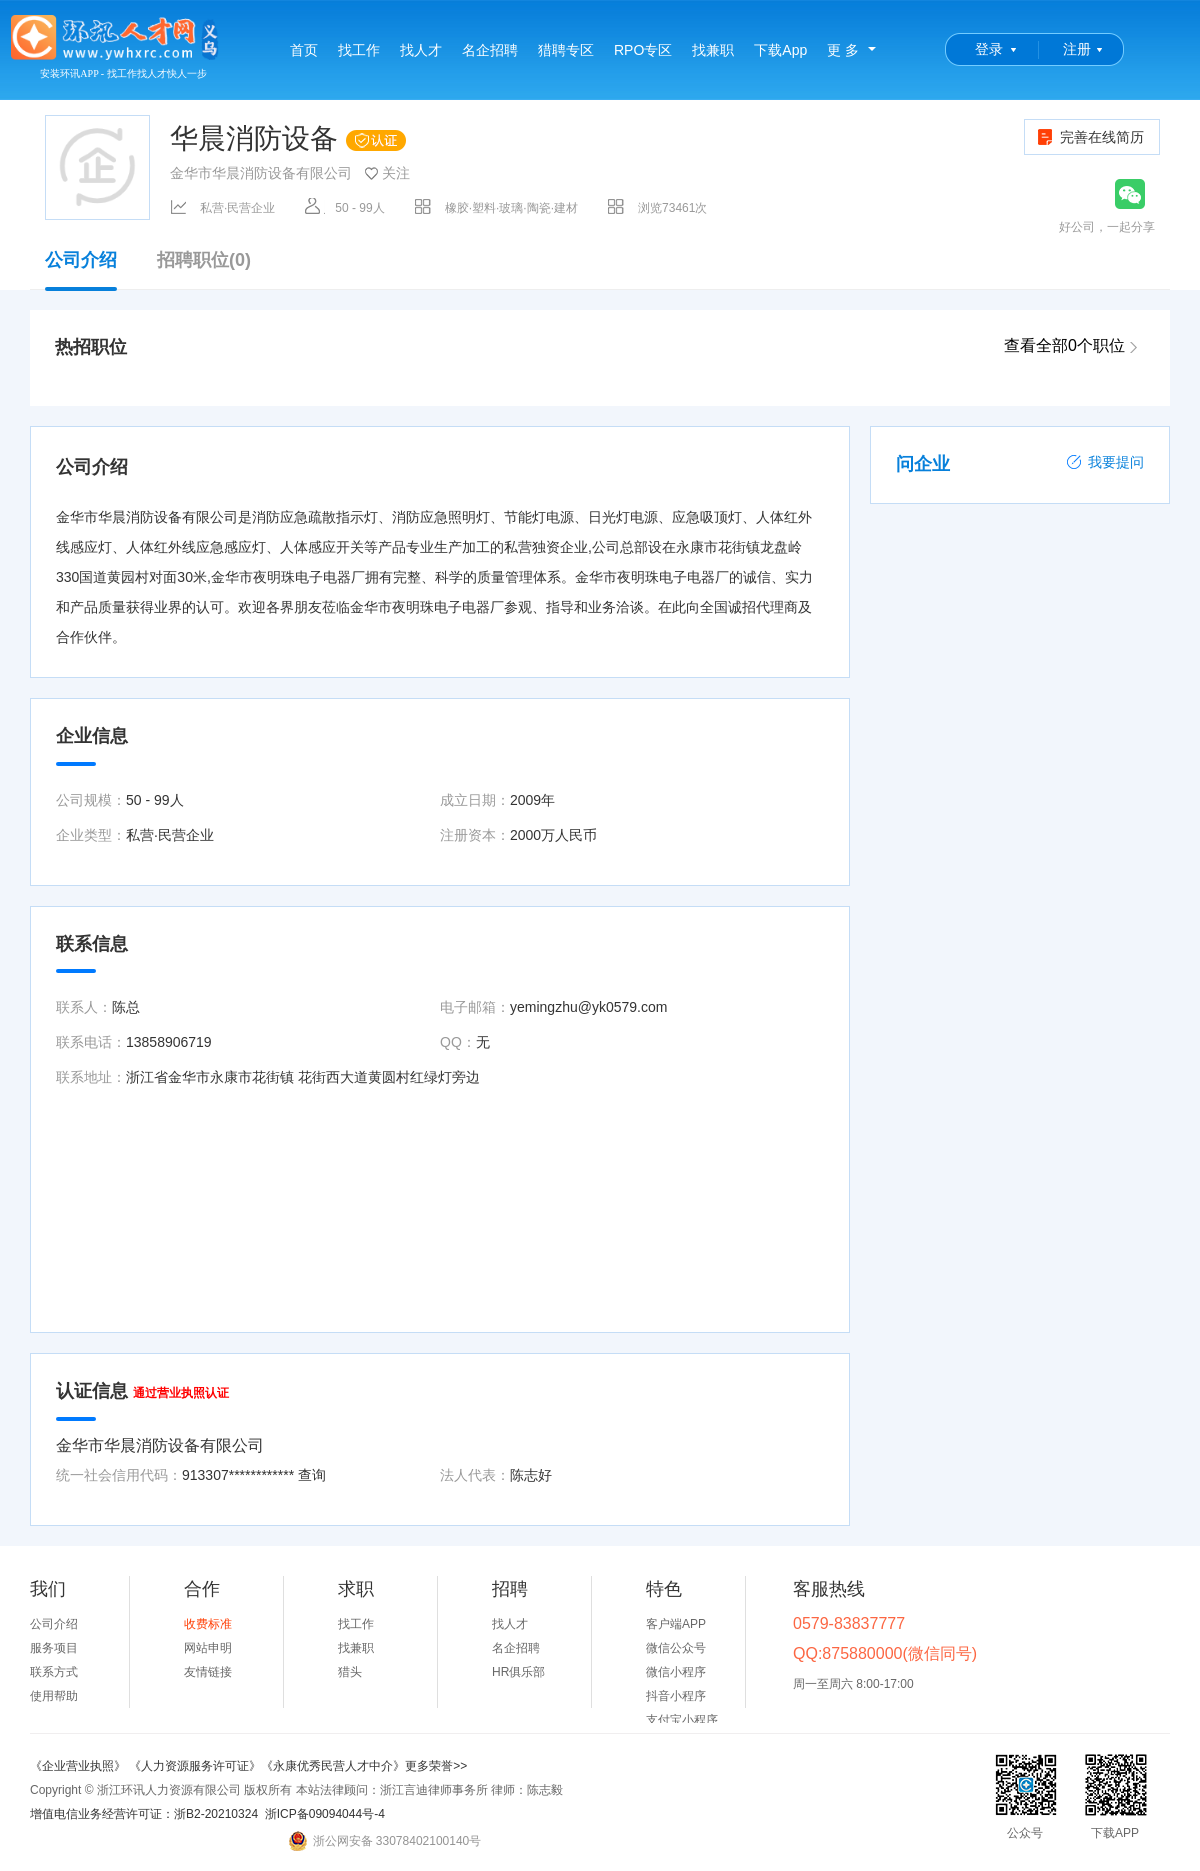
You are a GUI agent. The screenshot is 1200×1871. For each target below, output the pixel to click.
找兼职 (713, 50)
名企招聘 (490, 50)
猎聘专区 (566, 50)
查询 (312, 1475)
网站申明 (208, 1648)
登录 (989, 49)
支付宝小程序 (682, 1720)
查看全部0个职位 (1064, 345)
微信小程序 (676, 1672)
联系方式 (54, 1672)
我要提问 (1105, 462)
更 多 (843, 50)
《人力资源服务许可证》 (195, 1766)
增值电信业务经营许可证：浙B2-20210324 (144, 1814)
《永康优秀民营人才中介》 (333, 1766)
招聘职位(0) (204, 260)
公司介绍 (81, 270)
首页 (304, 50)
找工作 (359, 50)
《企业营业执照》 (79, 1766)
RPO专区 (643, 50)
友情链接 (208, 1672)
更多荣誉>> (436, 1766)
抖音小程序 (676, 1696)
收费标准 (208, 1624)
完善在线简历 (1089, 137)
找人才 (421, 50)
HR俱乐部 (518, 1672)
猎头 (350, 1672)
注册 (1077, 49)
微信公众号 (676, 1648)
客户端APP (676, 1624)
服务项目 (54, 1648)
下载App (780, 50)
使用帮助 (54, 1696)
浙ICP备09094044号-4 (325, 1814)
